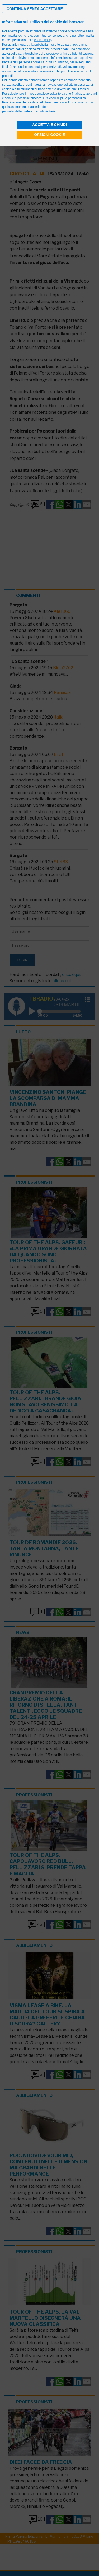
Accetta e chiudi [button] (49, 124)
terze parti (64, 44)
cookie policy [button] (43, 40)
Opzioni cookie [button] (49, 135)
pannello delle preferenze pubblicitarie (28, 111)
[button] (34, 8)
